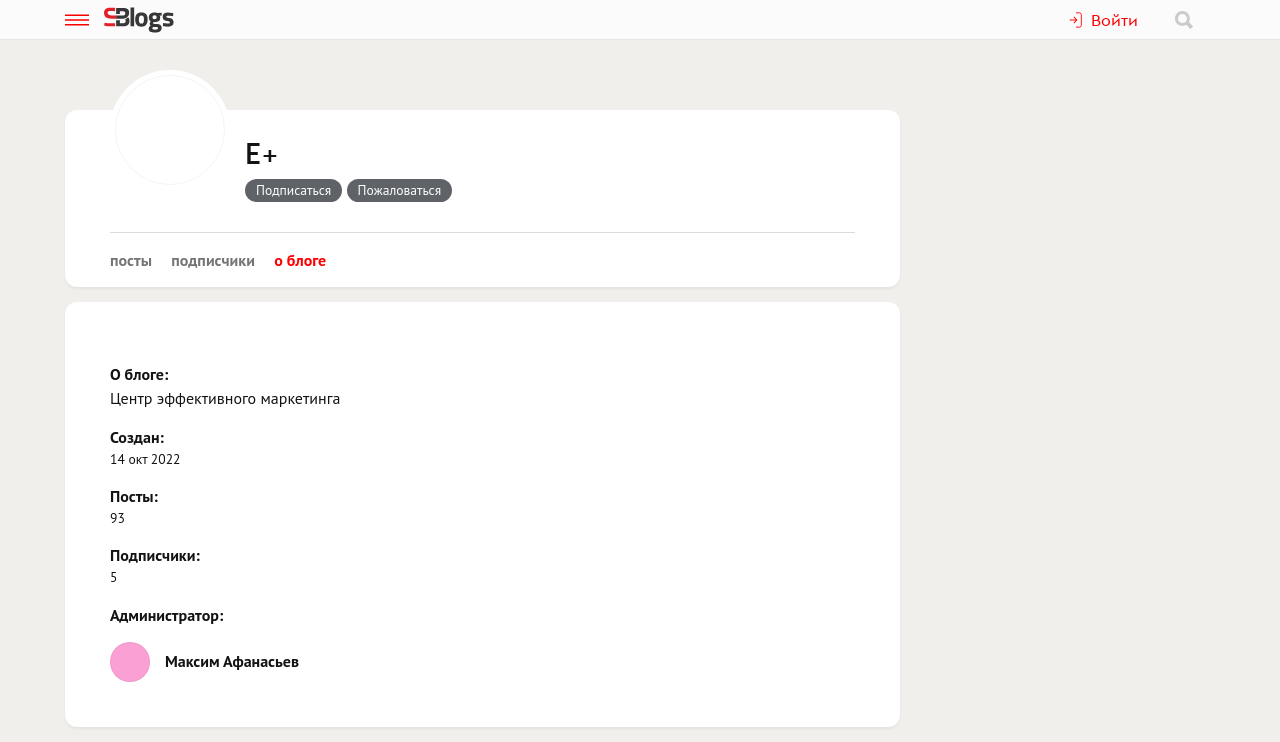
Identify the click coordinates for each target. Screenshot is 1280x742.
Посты (131, 260)
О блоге (300, 260)
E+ (262, 155)
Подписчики (213, 260)
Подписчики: (155, 555)
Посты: (134, 496)
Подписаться (293, 190)
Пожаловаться (400, 190)
